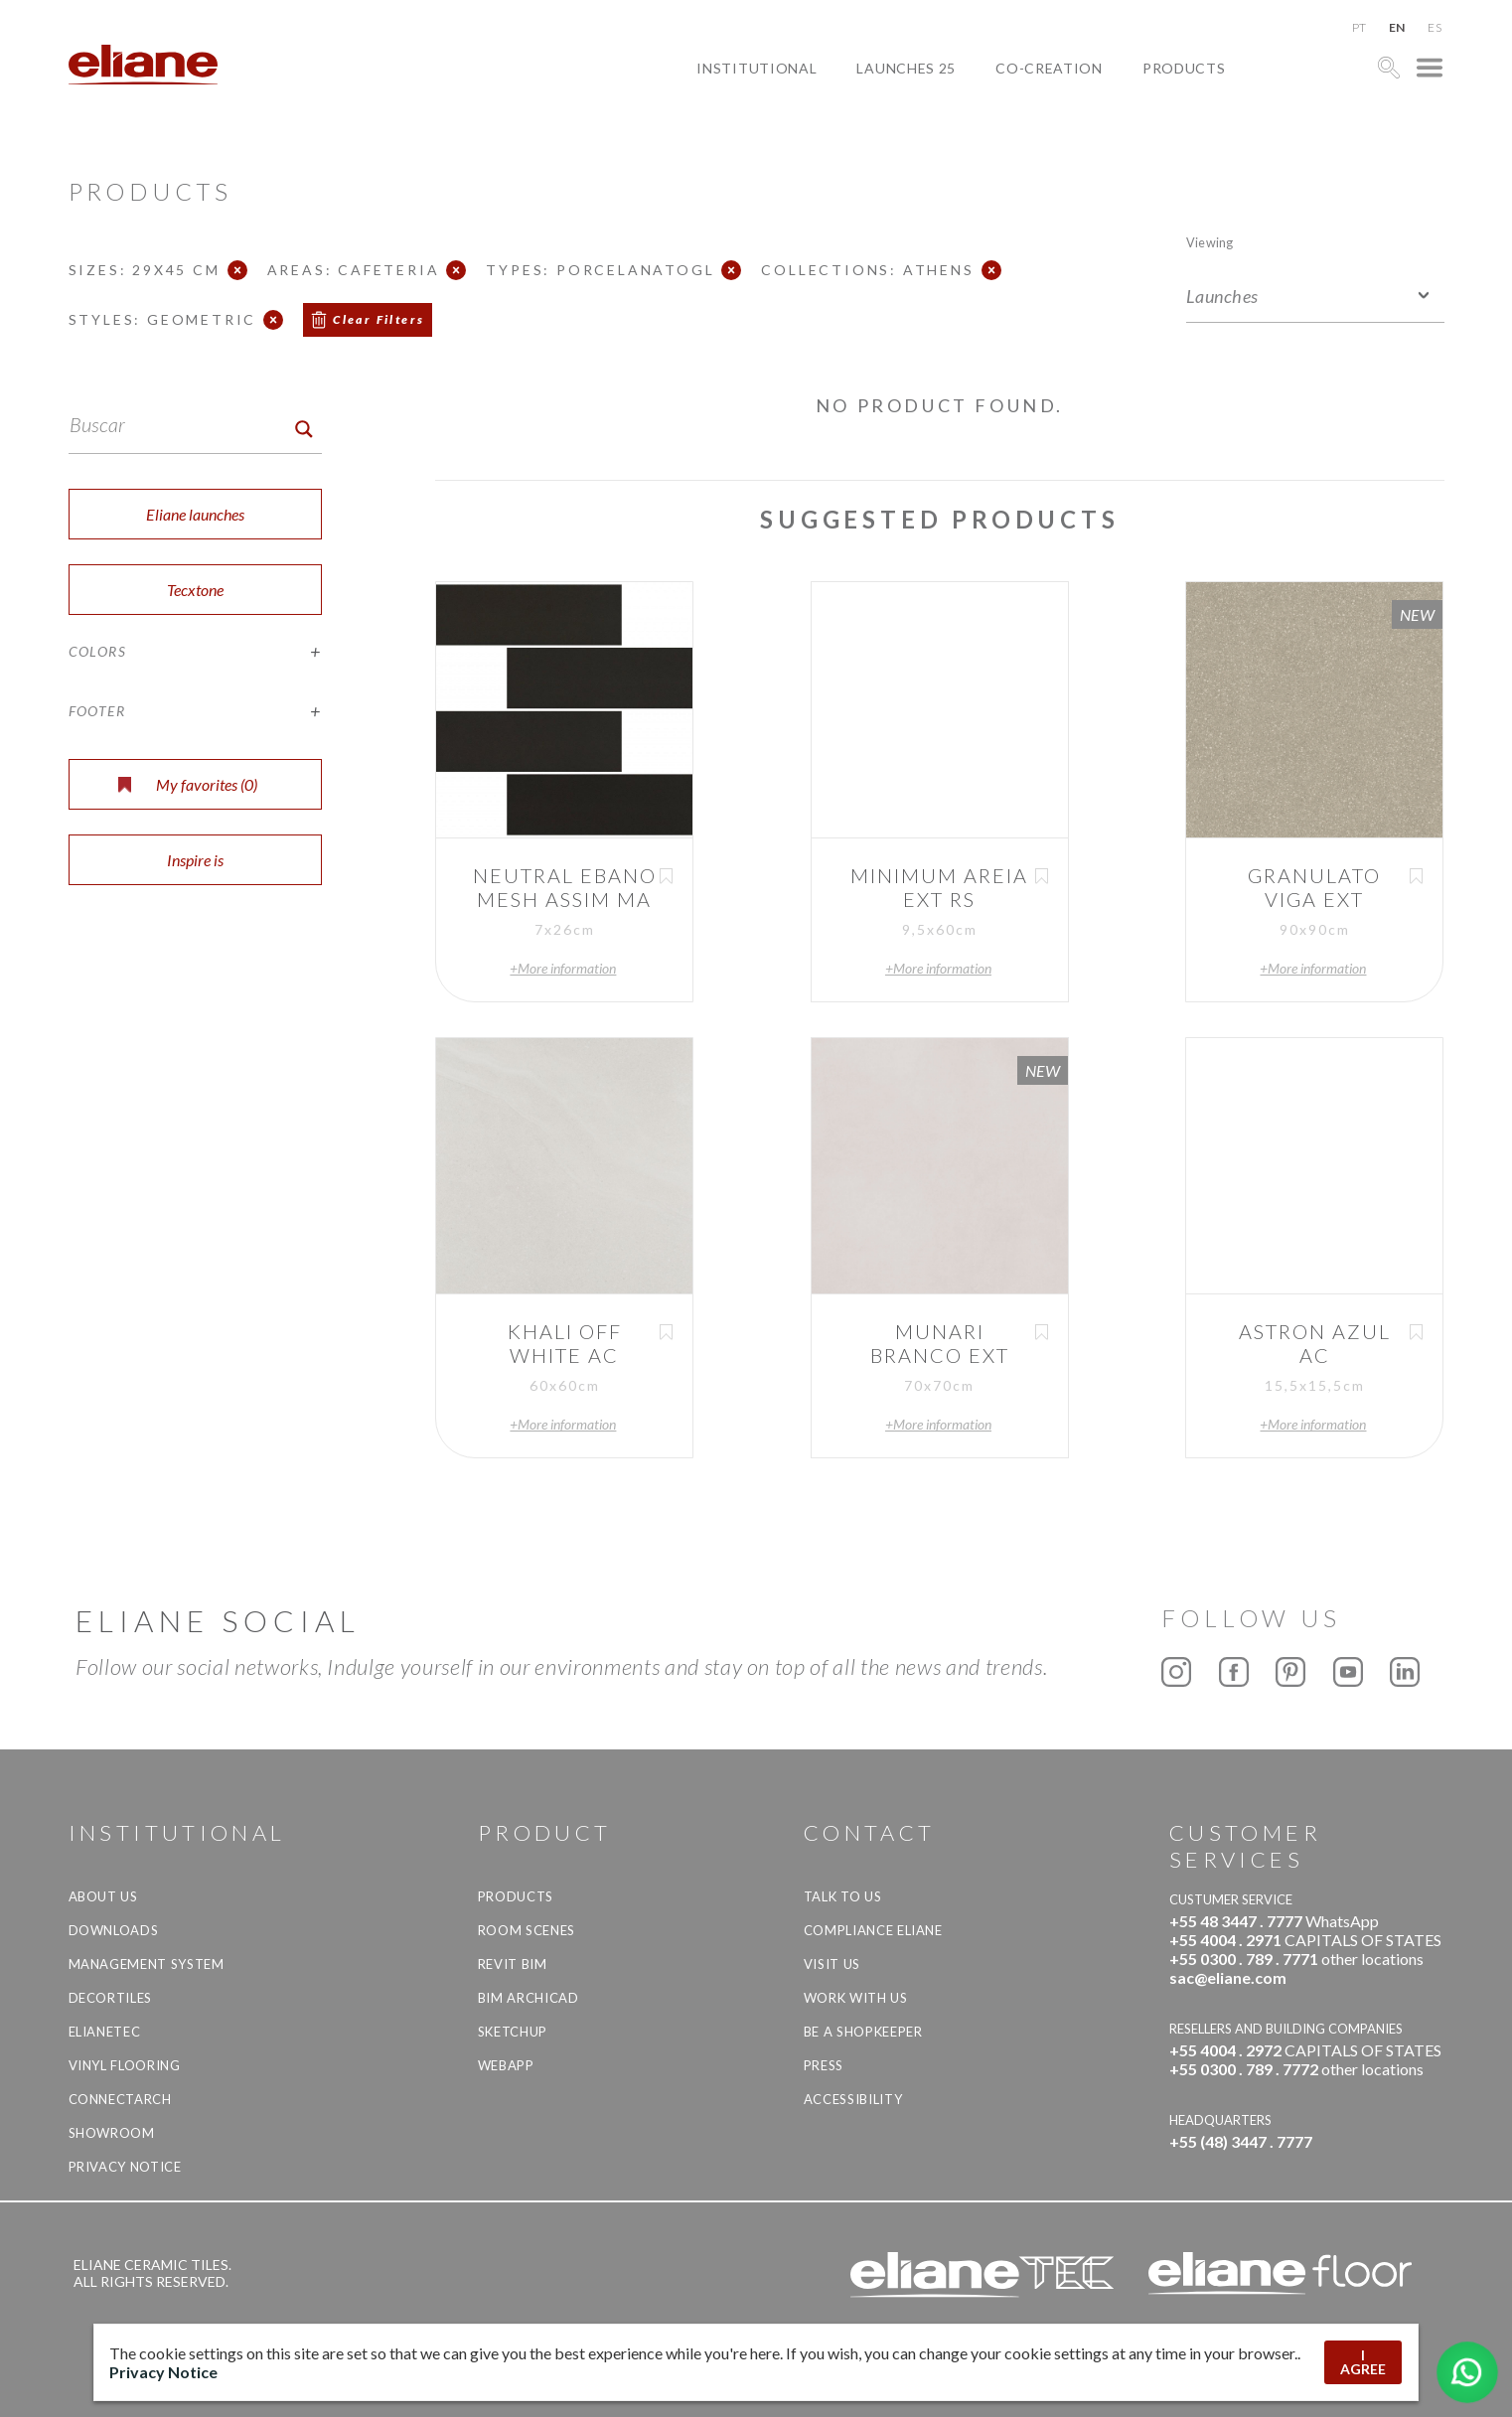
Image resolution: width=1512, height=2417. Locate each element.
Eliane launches (195, 514)
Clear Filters (378, 319)
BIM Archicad (528, 1998)
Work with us (856, 1998)
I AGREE (1363, 2361)
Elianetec (105, 2031)
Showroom (112, 2133)
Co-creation (1049, 68)
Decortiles (111, 1998)
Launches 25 (906, 68)
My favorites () (187, 784)
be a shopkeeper (863, 2031)
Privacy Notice (125, 2167)
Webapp (506, 2065)
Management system (147, 1964)
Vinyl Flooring (125, 2065)
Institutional (756, 68)
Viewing (1209, 241)
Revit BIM (512, 1964)
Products (1184, 68)
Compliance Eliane (873, 1930)
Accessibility (853, 2099)
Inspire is (195, 859)
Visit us (832, 1964)
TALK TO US (843, 1896)
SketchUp (512, 2031)
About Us (103, 1896)
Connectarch (120, 2099)
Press (823, 2065)
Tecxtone (195, 589)
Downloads (114, 1930)
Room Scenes (526, 1930)
